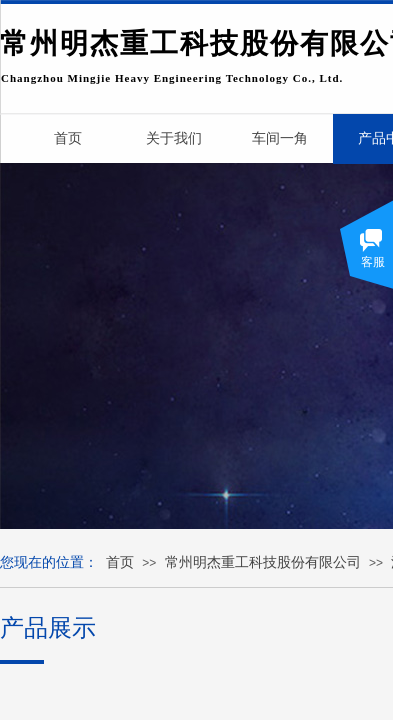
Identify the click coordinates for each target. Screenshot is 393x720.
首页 (120, 562)
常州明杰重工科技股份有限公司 (263, 562)
